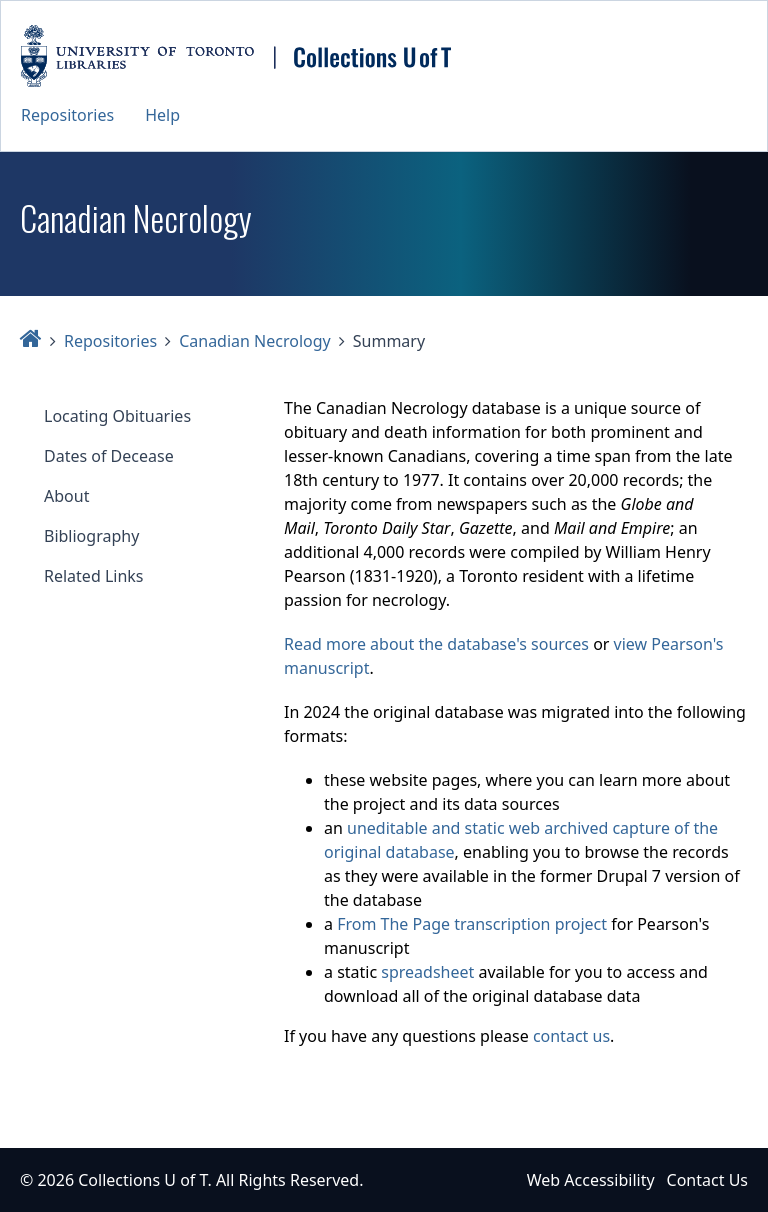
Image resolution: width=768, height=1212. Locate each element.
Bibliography (91, 536)
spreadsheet (427, 972)
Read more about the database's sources (436, 644)
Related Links (94, 576)
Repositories (67, 115)
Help (162, 115)
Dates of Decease (109, 456)
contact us (571, 1036)
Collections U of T (142, 1180)
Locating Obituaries (117, 416)
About (66, 496)
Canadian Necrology (255, 341)
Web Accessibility (591, 1180)
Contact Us (707, 1180)
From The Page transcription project (472, 924)
